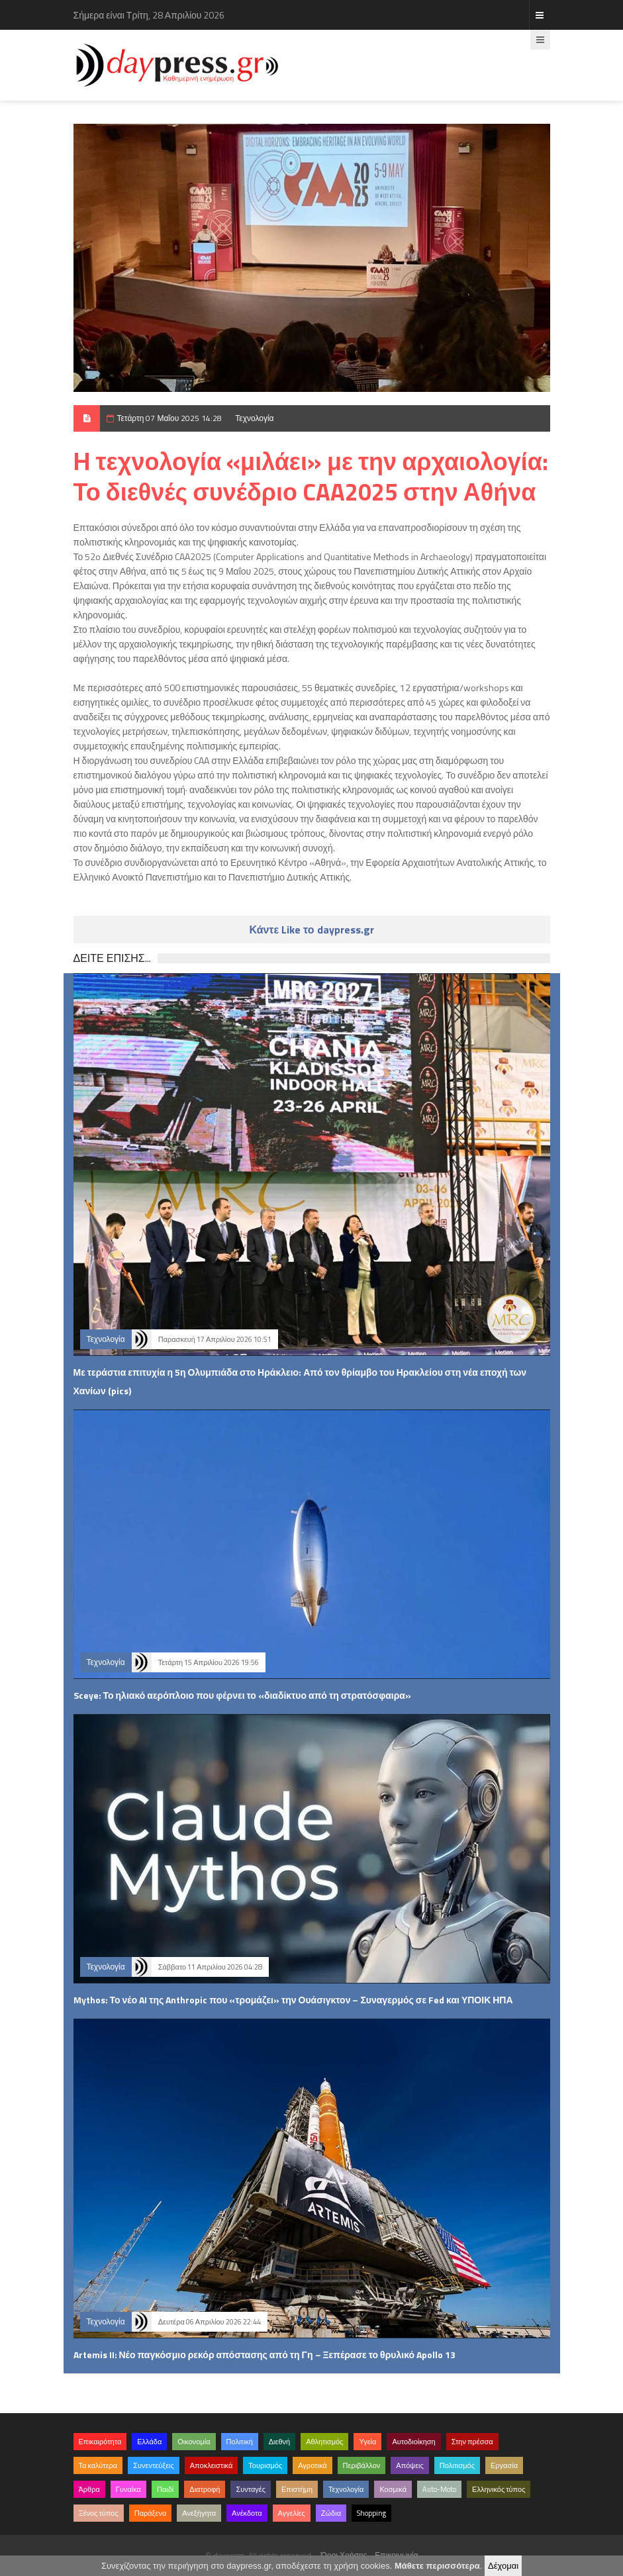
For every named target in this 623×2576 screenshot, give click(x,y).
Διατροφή (204, 2489)
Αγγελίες (291, 2513)
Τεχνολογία (254, 418)
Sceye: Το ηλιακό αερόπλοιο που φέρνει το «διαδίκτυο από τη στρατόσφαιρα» (242, 1695)
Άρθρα (89, 2489)
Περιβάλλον (362, 2465)
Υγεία (367, 2441)
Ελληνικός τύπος (498, 2489)
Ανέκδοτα (247, 2513)
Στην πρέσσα (472, 2441)
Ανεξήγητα (199, 2513)
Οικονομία (193, 2441)
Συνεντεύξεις (153, 2465)
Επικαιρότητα (100, 2441)
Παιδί (165, 2489)
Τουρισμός (265, 2465)
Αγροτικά (312, 2465)
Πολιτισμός (457, 2465)
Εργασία (504, 2465)
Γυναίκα (128, 2489)
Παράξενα (150, 2513)
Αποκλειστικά (211, 2465)
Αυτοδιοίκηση (413, 2441)
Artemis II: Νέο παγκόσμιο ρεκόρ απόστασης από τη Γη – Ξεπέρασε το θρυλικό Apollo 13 (264, 2354)
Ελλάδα (149, 2441)
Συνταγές (250, 2489)
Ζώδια (331, 2513)
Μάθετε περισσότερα (437, 2566)
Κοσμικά (393, 2489)
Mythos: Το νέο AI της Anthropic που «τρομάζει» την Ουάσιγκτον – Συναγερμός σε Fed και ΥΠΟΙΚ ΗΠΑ (293, 2000)
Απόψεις (410, 2465)
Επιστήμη (296, 2489)
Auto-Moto (439, 2489)
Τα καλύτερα (98, 2465)
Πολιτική (239, 2441)
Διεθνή (279, 2441)
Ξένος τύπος (99, 2513)
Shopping (371, 2513)
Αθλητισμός (324, 2441)
